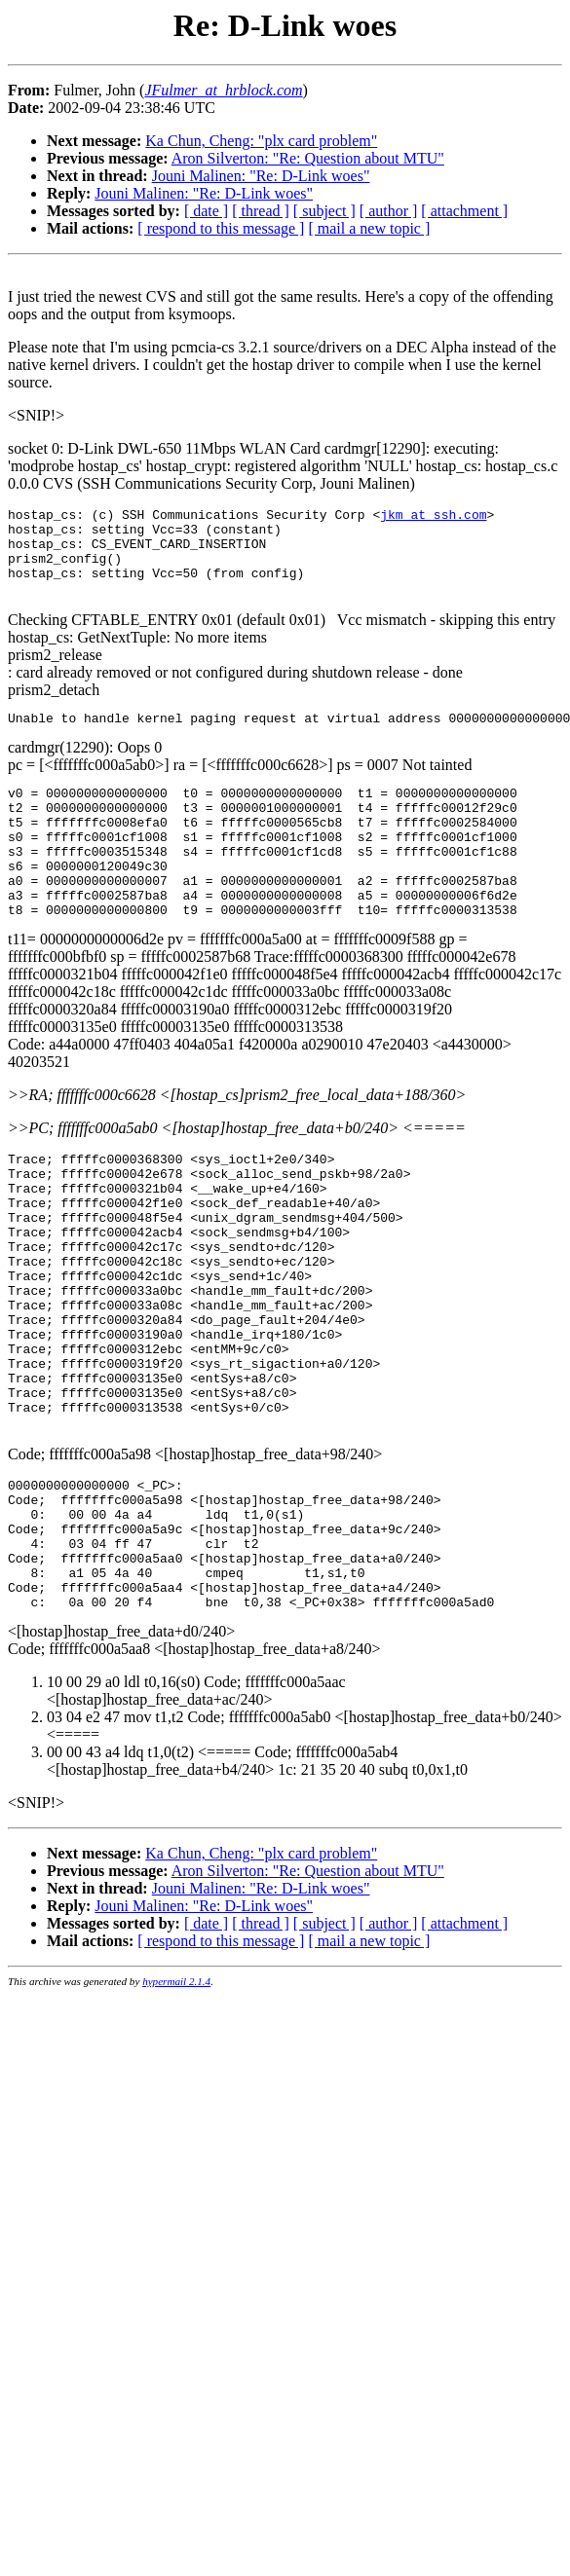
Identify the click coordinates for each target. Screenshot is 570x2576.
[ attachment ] (464, 210)
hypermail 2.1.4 (176, 2107)
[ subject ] (324, 210)
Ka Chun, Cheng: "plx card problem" (261, 140)
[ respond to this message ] (220, 228)
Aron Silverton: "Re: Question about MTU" (307, 158)
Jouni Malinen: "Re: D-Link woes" (261, 175)
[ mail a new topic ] (369, 228)
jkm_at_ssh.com (433, 517)
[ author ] (389, 210)
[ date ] (206, 210)
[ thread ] (260, 210)
